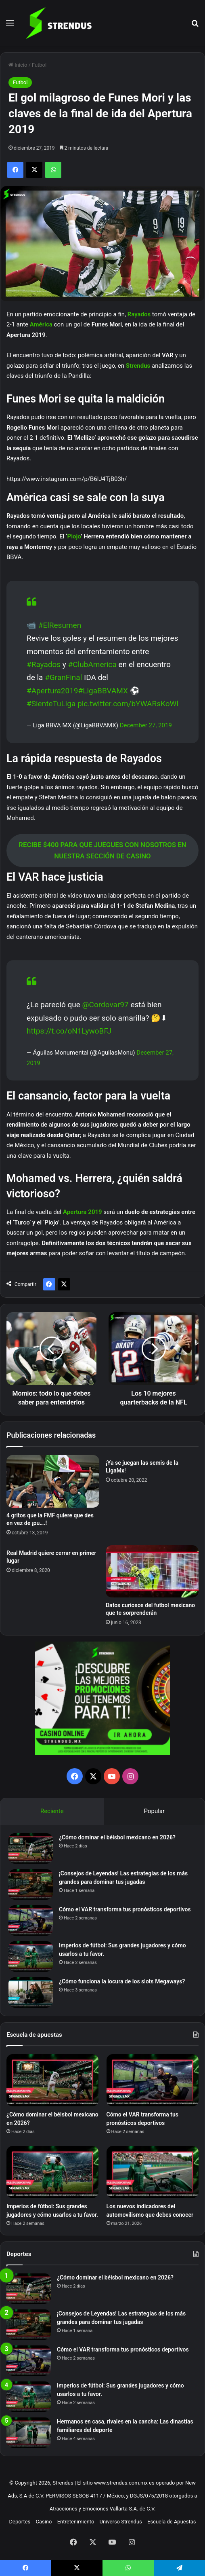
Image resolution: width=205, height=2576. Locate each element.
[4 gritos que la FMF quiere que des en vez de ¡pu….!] (52, 1481)
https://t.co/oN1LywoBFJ (69, 1031)
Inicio (17, 65)
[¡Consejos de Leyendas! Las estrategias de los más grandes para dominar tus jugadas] (30, 1884)
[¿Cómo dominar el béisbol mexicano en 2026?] (30, 1848)
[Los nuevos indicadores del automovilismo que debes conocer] (153, 2172)
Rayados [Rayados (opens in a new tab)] (140, 314)
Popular (154, 1811)
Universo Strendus (121, 2522)
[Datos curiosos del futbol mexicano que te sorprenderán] (152, 1571)
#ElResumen (59, 625)
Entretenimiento (75, 2522)
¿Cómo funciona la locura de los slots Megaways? (122, 1981)
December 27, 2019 (146, 725)
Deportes (20, 2522)
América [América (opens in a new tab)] (42, 324)
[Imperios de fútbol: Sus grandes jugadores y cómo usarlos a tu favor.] (30, 1956)
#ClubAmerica (92, 664)
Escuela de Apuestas (171, 2522)
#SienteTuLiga (51, 703)
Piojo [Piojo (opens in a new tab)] (74, 536)
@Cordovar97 (105, 1004)
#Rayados (44, 664)
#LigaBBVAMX (103, 690)
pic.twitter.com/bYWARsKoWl (127, 703)
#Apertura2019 (52, 690)
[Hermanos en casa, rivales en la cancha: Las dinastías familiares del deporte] (28, 2432)
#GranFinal (63, 677)
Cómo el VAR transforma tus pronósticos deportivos (125, 1909)
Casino (44, 2522)
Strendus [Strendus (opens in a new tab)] (139, 365)
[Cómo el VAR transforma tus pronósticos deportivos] (30, 1920)
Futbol (39, 65)
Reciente (52, 1811)
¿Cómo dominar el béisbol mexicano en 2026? (117, 1837)
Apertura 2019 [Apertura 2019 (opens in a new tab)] (82, 1212)
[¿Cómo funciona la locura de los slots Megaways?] (30, 1992)
